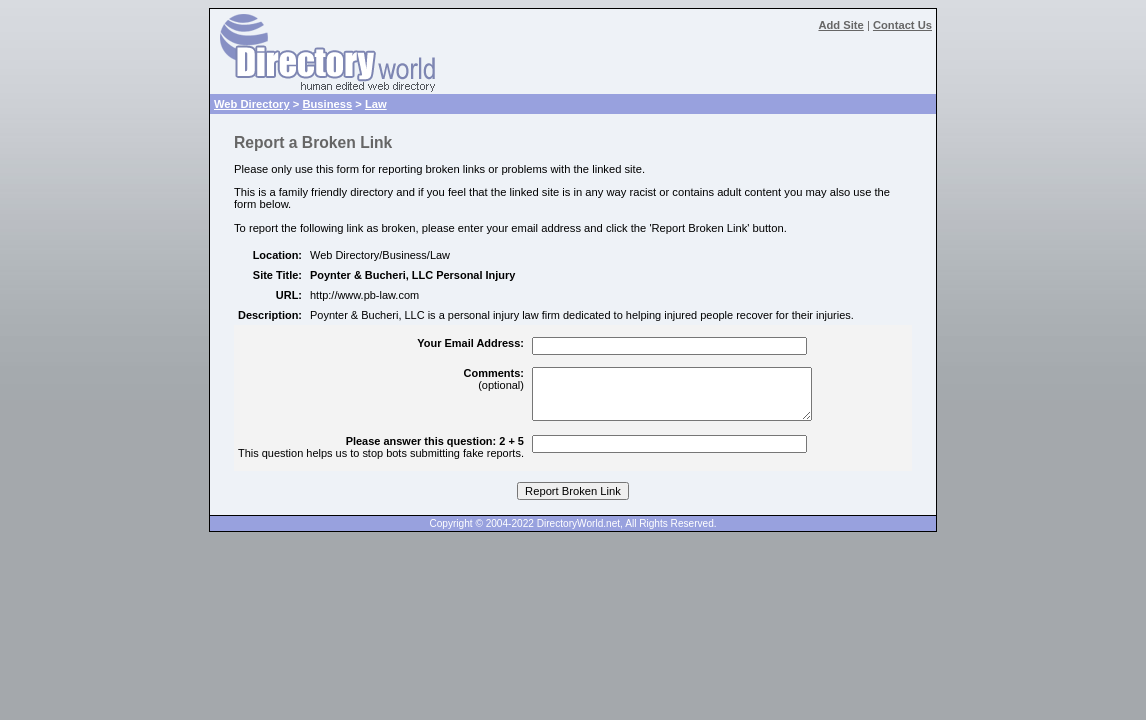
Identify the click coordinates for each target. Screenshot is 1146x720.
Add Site (840, 25)
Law (376, 104)
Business (327, 104)
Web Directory (252, 104)
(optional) (494, 379)
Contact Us (902, 25)
